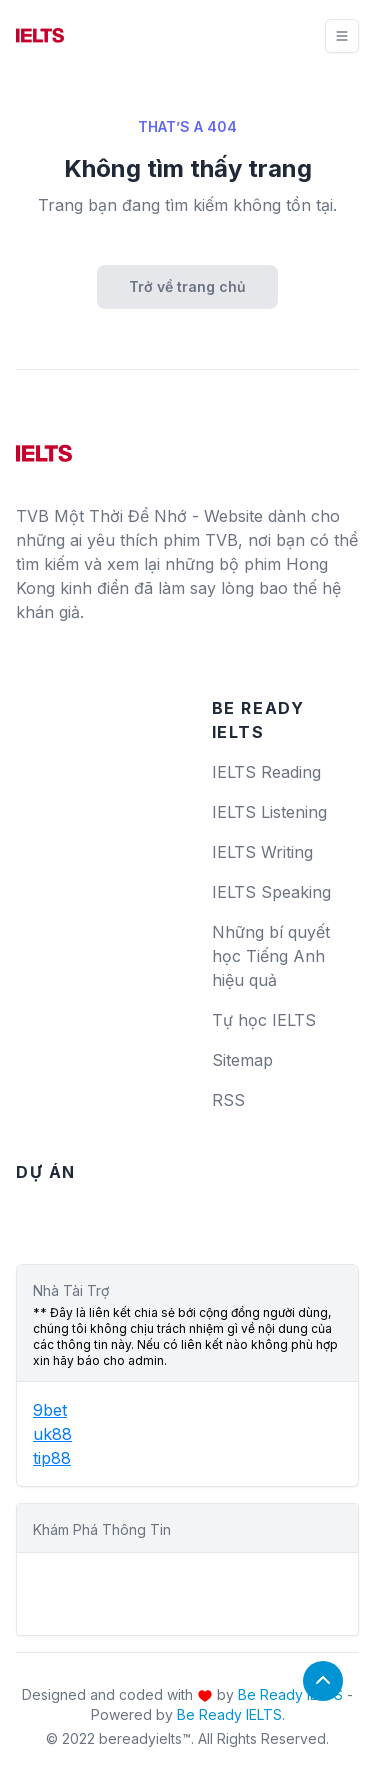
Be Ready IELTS (290, 1694)
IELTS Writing (262, 852)
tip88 (52, 1458)
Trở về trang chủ (187, 286)
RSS (228, 1100)
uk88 (52, 1434)
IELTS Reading (266, 772)
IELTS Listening (269, 812)
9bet (50, 1410)
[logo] (44, 446)
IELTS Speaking (271, 892)
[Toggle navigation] (342, 36)
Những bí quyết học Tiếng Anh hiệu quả (271, 956)
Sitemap (242, 1060)
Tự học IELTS (264, 1020)
